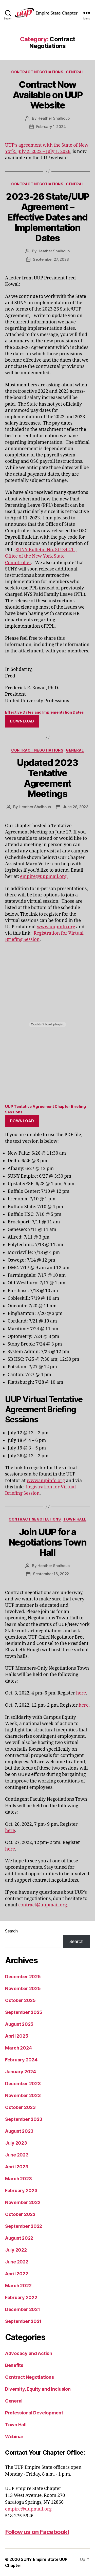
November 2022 (23, 2202)
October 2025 (20, 2000)
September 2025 (23, 2012)
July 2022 (16, 2250)
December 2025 (23, 1976)
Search (11, 1930)
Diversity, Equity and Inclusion (38, 2389)
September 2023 (23, 2119)
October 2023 (20, 2107)
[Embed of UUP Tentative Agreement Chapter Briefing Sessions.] (47, 1024)
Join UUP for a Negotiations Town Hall (48, 1542)
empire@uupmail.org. (44, 876)
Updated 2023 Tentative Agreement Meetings (47, 778)
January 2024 (20, 2071)
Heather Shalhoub (53, 118)
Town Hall (74, 1519)
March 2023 (18, 2178)
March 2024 (18, 2048)
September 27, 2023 (51, 259)
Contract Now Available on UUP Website (47, 95)
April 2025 (16, 2036)
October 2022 (20, 2214)
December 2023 (23, 2083)
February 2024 (21, 2059)
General (75, 72)
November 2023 (23, 2095)
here (81, 1693)
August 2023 (19, 2131)
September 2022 (23, 2226)
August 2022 (19, 2238)
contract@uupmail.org (42, 1905)
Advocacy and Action (28, 2353)
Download (22, 721)
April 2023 (16, 2166)
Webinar (14, 2436)
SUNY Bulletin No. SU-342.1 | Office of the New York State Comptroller (41, 556)
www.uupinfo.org (56, 927)
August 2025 (19, 2024)
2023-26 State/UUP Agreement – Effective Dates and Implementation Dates (47, 217)
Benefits (14, 2365)
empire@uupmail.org (28, 2509)
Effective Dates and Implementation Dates (44, 712)
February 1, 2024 (51, 126)
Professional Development (34, 2412)
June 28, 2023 (75, 806)
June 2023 (17, 2154)
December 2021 (22, 2309)
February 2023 (21, 2190)
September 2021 (23, 2321)
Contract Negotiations (37, 72)
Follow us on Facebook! (37, 2532)
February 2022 (21, 2297)
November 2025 (23, 1988)
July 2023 (16, 2143)
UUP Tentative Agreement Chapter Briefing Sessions (45, 1109)
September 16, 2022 (51, 1573)
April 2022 (16, 2273)
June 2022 (16, 2261)
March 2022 (18, 2285)
